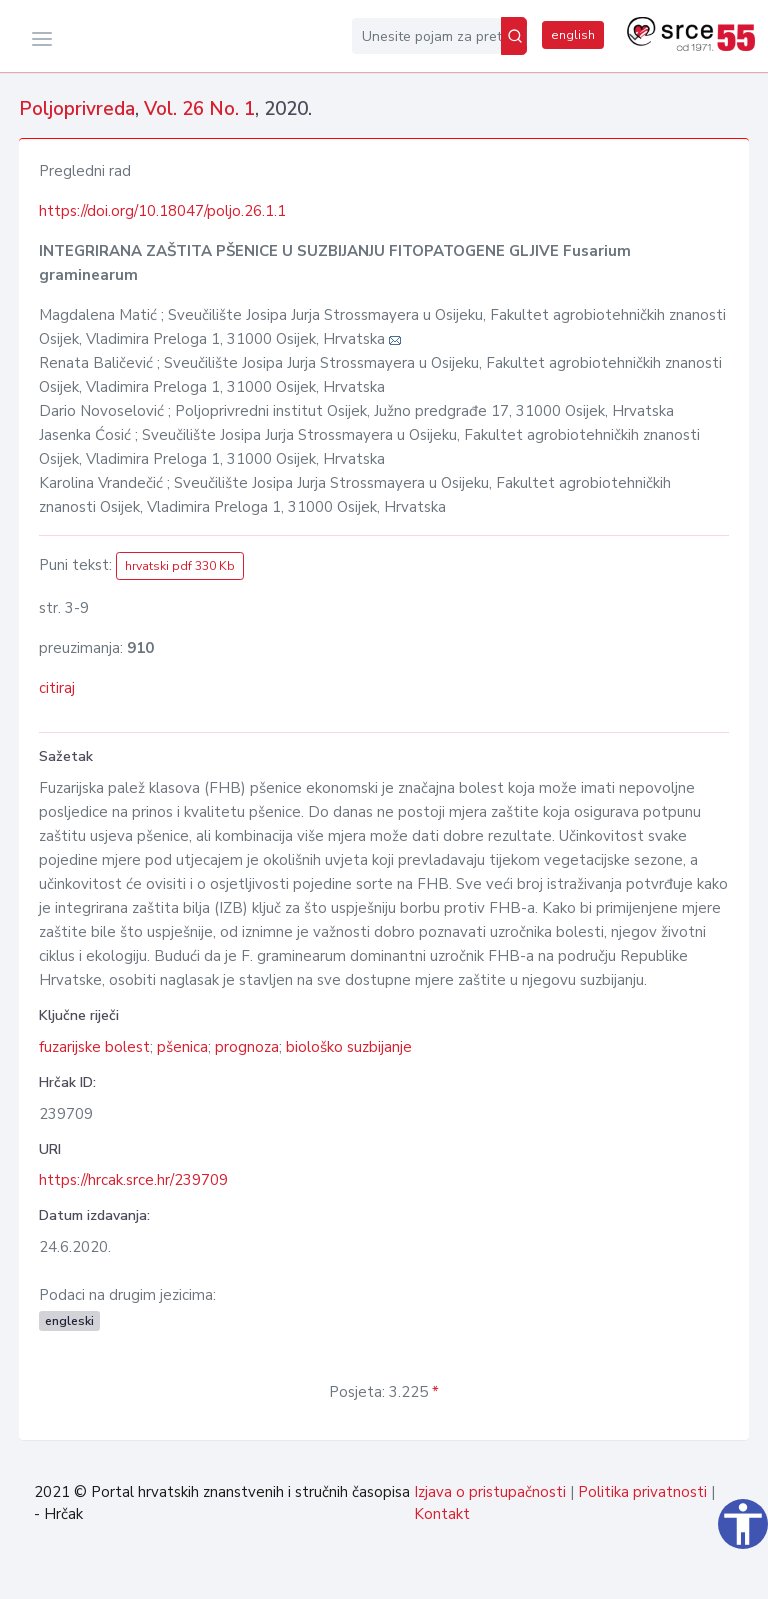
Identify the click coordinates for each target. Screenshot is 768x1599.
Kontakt (442, 1514)
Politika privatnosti (642, 1492)
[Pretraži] (514, 36)
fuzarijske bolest (94, 1047)
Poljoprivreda (77, 109)
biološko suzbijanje (349, 1047)
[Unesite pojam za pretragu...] (426, 36)
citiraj (57, 688)
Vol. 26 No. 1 (199, 109)
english (573, 35)
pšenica (182, 1047)
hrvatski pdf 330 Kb (180, 566)
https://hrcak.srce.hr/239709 (133, 1180)
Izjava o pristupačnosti (490, 1492)
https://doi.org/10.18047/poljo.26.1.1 (162, 211)
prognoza (247, 1047)
